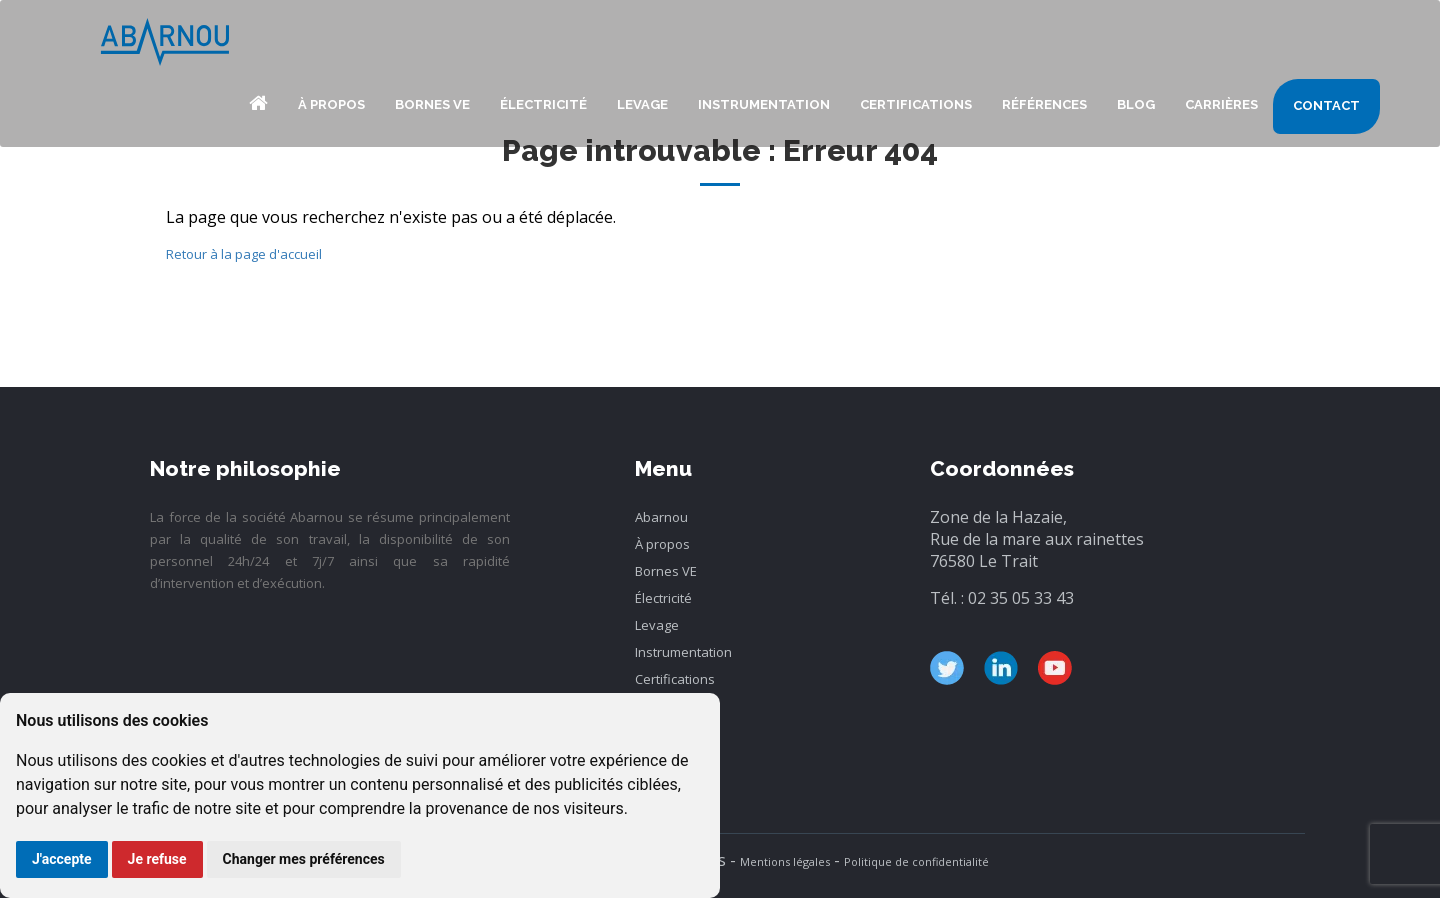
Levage (642, 104)
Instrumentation (764, 104)
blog (1136, 104)
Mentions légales (785, 861)
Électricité (543, 104)
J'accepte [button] (62, 859)
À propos (331, 104)
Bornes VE (432, 104)
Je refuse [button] (157, 859)
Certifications (916, 104)
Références (1044, 104)
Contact (1326, 105)
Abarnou (258, 106)
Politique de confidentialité (916, 861)
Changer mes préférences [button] (304, 859)
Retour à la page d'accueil (244, 254)
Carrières (1221, 104)
